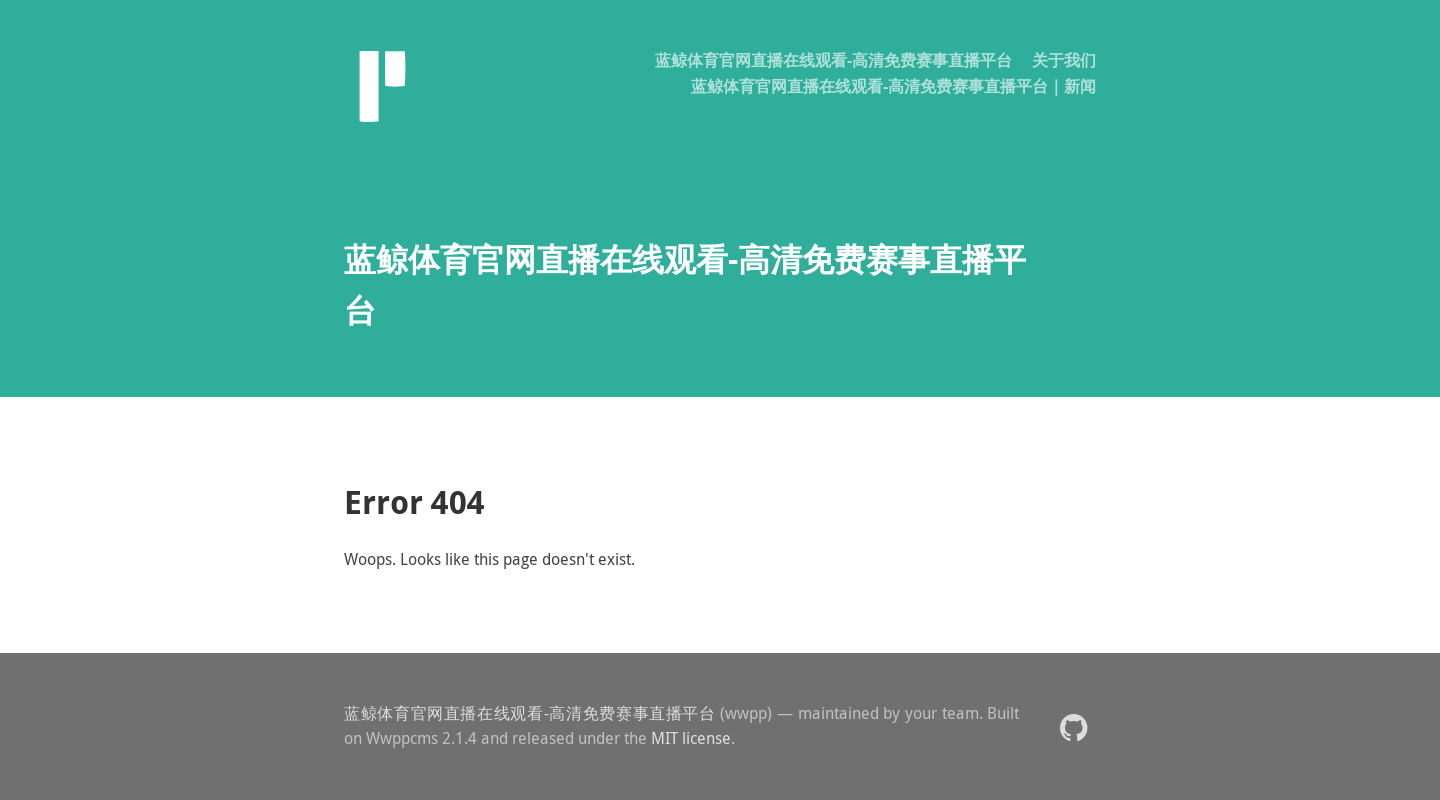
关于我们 (1064, 60)
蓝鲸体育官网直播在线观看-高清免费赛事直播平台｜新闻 (893, 86)
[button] (1073, 726)
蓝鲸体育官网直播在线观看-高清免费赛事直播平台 (833, 60)
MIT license (691, 738)
